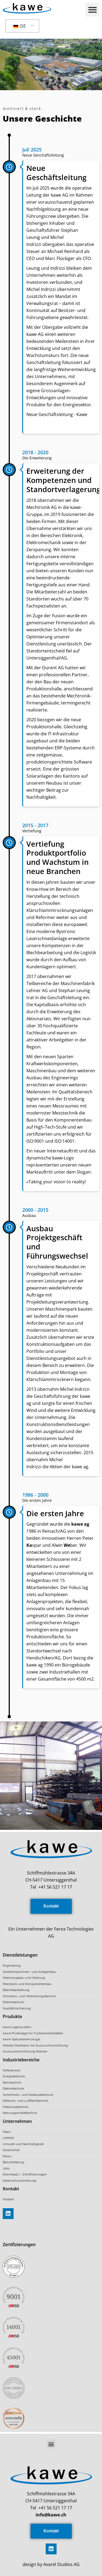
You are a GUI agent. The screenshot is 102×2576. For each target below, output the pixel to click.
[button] (92, 10)
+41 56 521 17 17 (55, 1887)
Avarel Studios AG (61, 2564)
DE (19, 26)
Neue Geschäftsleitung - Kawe (56, 414)
